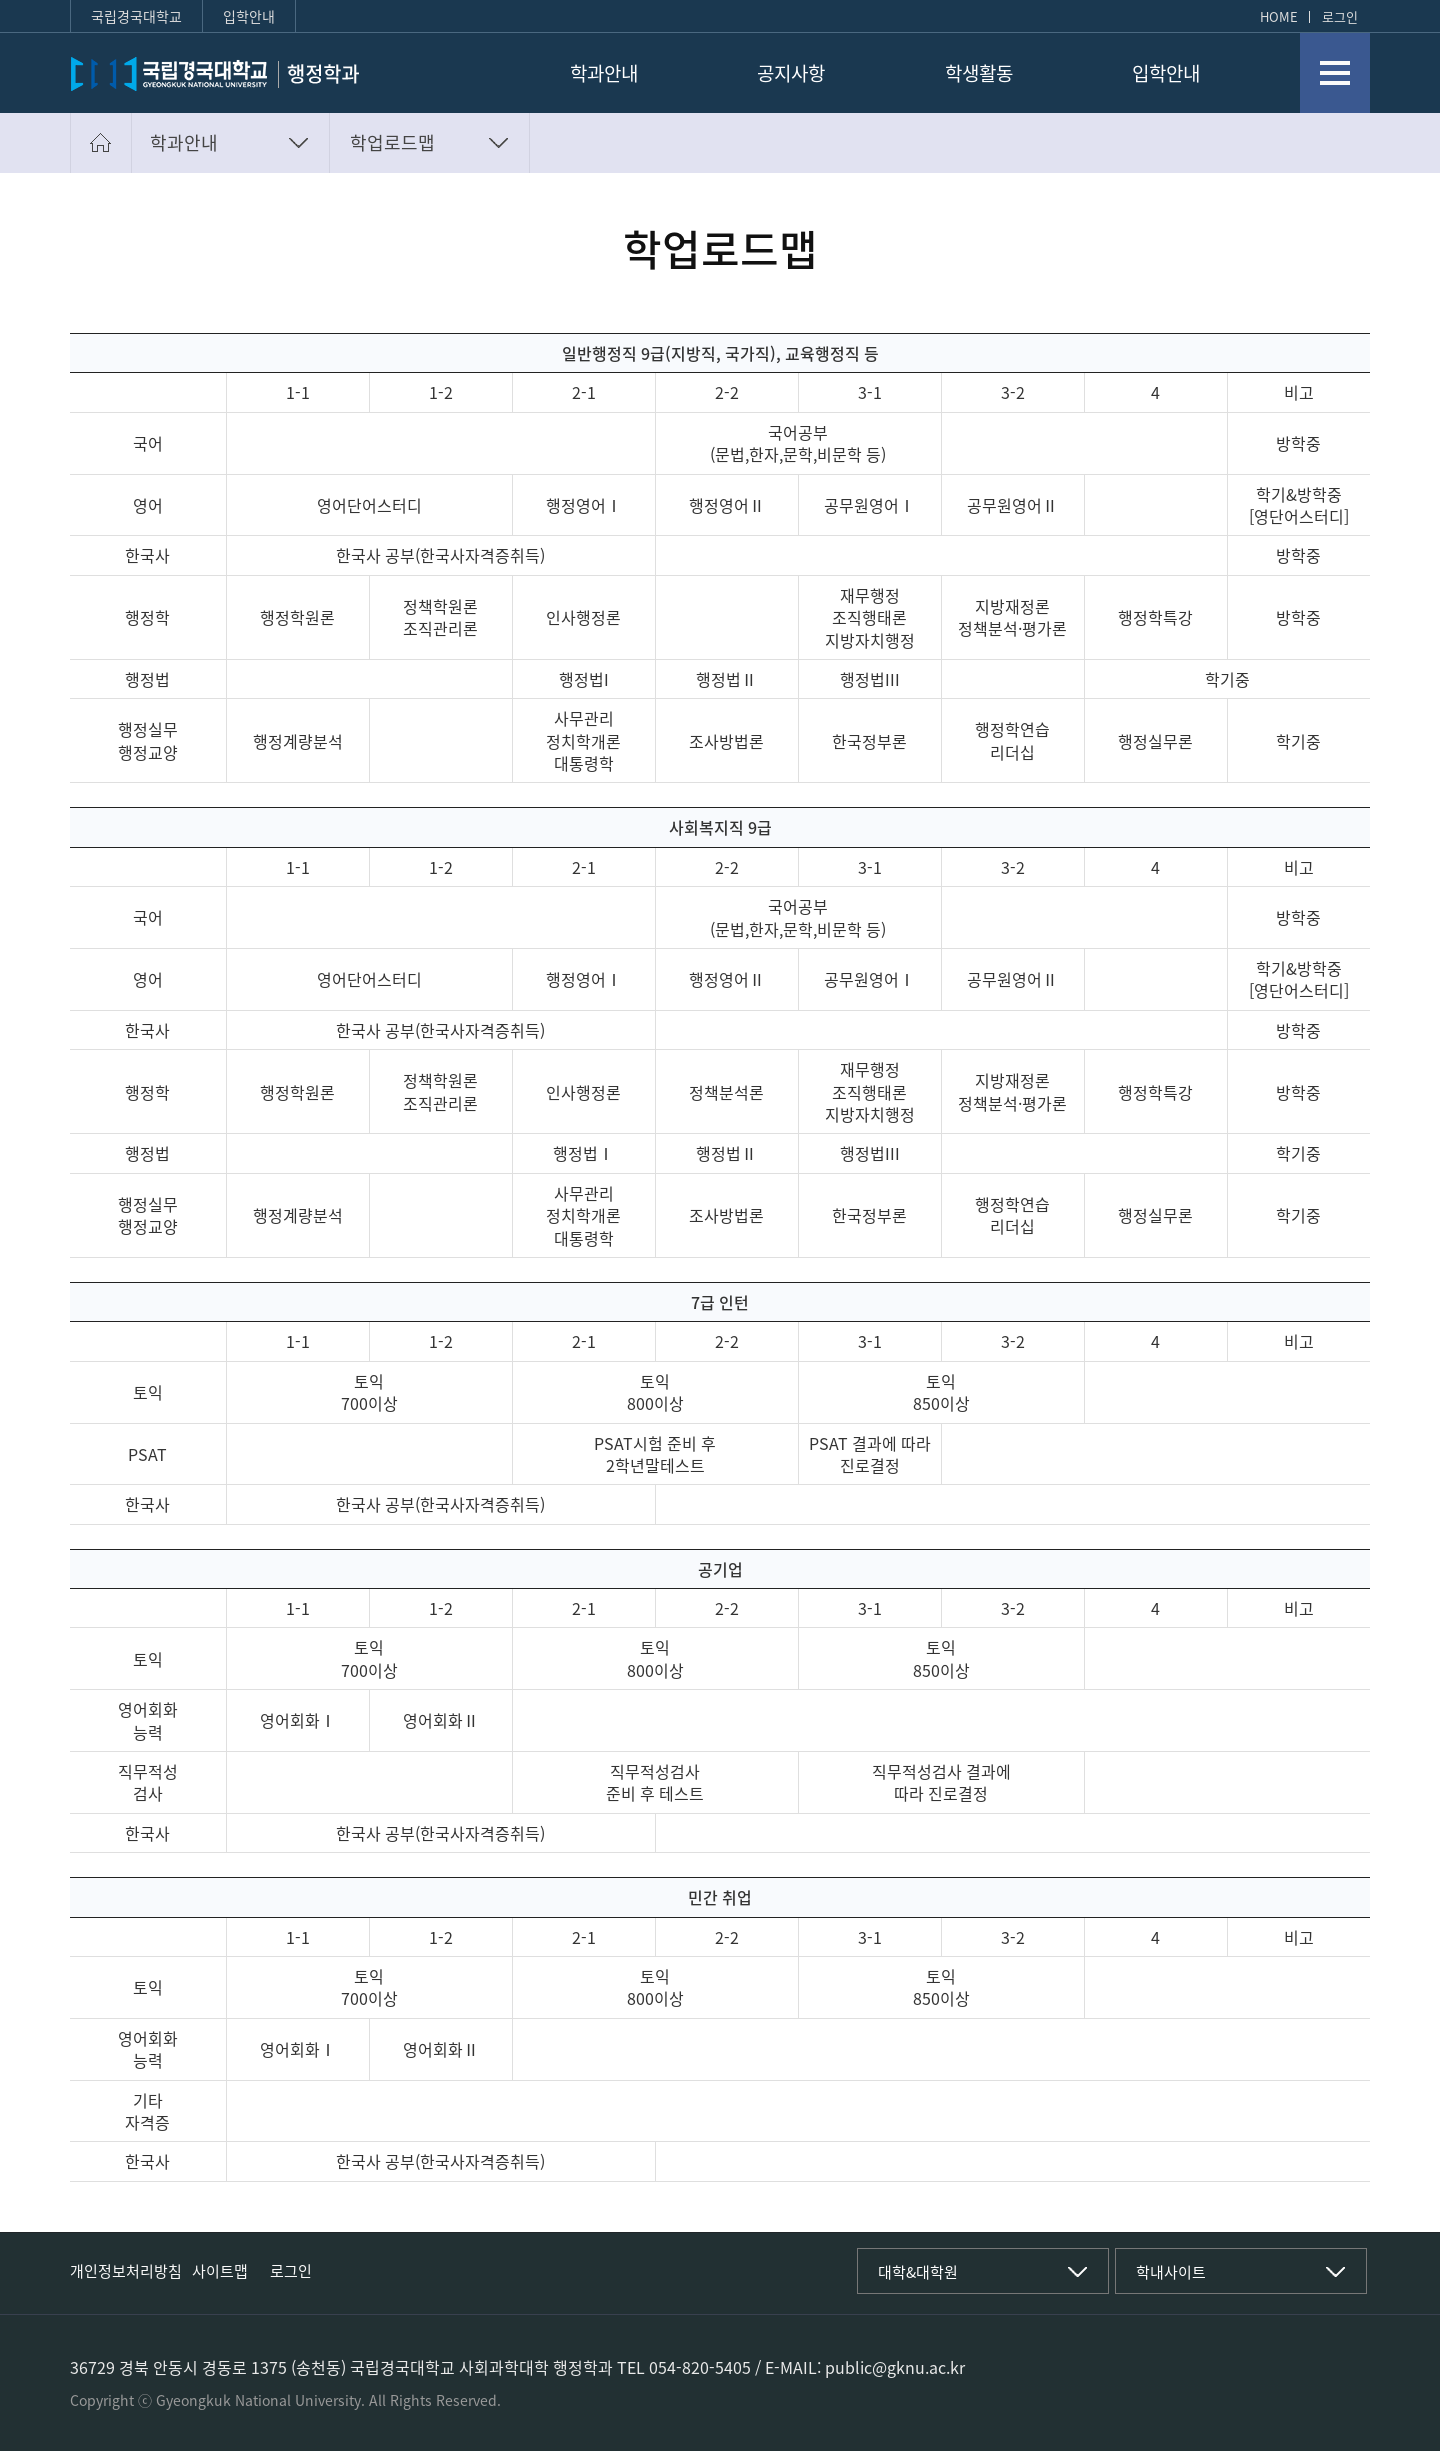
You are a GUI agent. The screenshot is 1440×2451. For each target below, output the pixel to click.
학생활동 (979, 73)
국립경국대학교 (136, 16)
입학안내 (249, 16)
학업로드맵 (392, 142)
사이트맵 (220, 2271)
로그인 (1340, 16)
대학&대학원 (918, 2272)
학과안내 (604, 73)
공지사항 (791, 73)
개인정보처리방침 (126, 2271)
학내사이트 (1171, 2272)
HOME (1279, 16)
